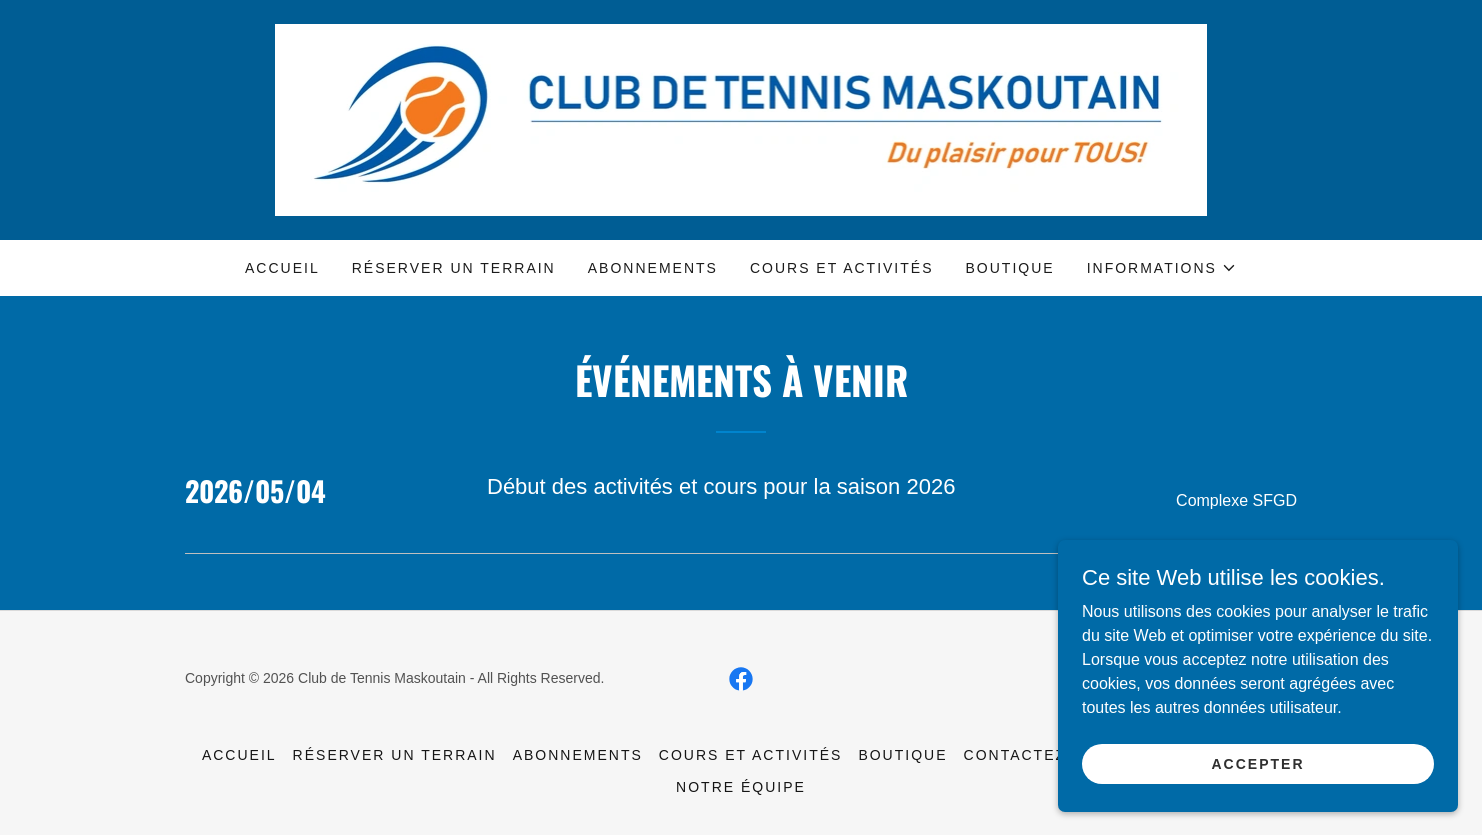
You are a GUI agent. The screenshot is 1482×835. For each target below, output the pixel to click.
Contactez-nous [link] (1043, 755)
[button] (1162, 268)
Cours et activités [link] (842, 268)
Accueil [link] (282, 268)
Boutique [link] (1010, 268)
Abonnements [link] (653, 268)
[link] (741, 118)
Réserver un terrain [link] (454, 268)
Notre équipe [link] (741, 787)
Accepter (1257, 777)
